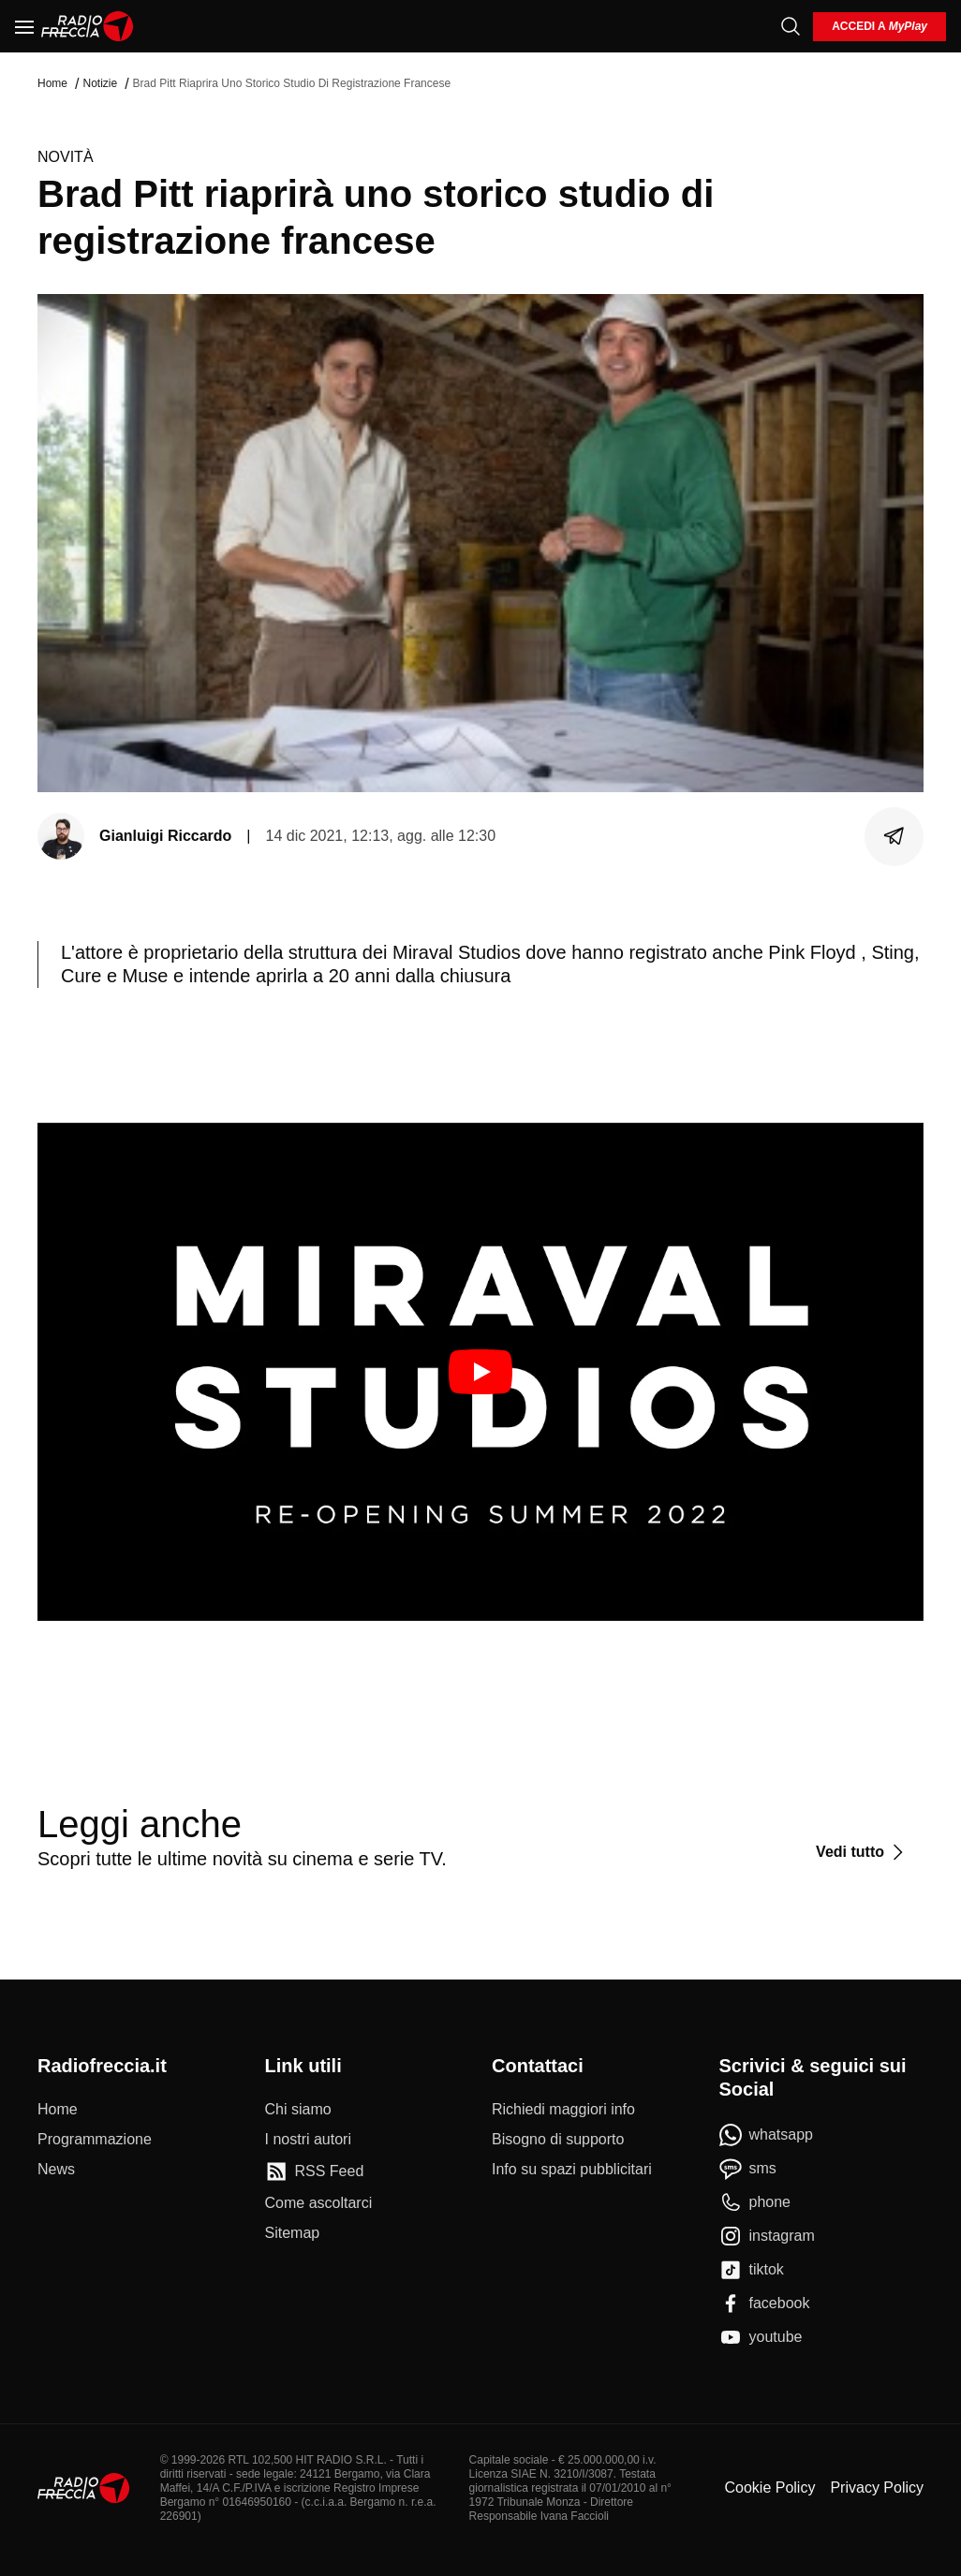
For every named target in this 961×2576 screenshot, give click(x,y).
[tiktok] (751, 2270)
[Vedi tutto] (862, 1852)
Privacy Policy (877, 2487)
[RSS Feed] (314, 2171)
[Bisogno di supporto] (558, 2139)
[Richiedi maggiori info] (563, 2109)
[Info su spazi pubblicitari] (572, 2169)
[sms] (747, 2168)
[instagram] (767, 2236)
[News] (56, 2169)
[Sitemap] (292, 2233)
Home (52, 83)
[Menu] (24, 26)
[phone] (755, 2202)
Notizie (99, 83)
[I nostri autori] (308, 2139)
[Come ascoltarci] (319, 2203)
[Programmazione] (94, 2139)
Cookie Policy (769, 2487)
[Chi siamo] (298, 2109)
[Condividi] (894, 836)
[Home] (87, 26)
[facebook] (764, 2303)
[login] (879, 26)
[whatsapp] (766, 2135)
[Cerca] (790, 26)
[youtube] (761, 2337)
